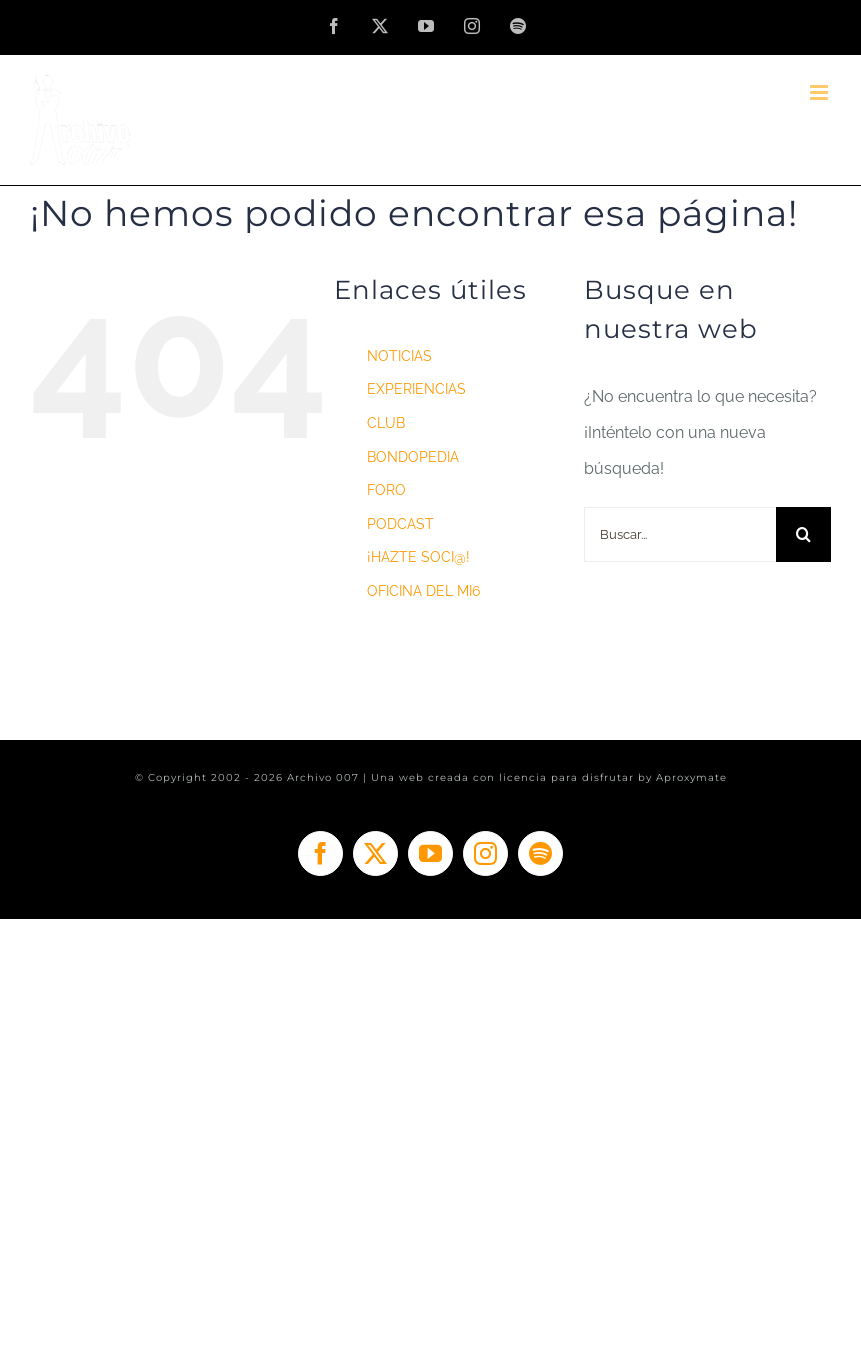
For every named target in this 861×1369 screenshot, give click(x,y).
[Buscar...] (680, 534)
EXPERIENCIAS (416, 389)
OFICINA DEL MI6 (423, 591)
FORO (386, 490)
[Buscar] (803, 534)
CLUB (386, 423)
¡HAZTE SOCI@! (418, 557)
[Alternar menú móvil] (820, 92)
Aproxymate (691, 777)
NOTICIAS (399, 356)
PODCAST (400, 524)
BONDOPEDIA (413, 457)
